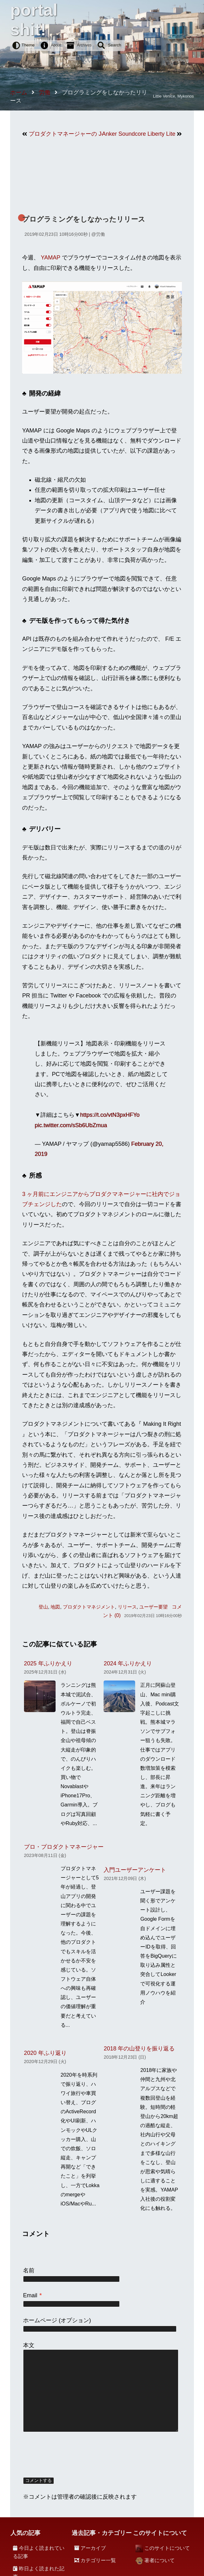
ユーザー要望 (153, 1606)
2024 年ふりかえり (128, 1663)
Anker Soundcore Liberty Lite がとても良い (138, 134)
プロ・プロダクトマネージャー (64, 1847)
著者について (159, 2560)
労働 (100, 234)
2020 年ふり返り (45, 2053)
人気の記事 (25, 2533)
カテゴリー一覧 (98, 2560)
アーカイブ (93, 2548)
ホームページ (40, 2320)
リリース (127, 1606)
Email (32, 2295)
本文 (28, 2345)
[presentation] (71, 2455)
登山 (43, 1606)
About (56, 45)
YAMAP (50, 257)
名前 (28, 2270)
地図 (55, 1606)
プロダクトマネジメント (89, 1606)
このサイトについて (167, 2548)
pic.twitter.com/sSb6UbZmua (71, 1125)
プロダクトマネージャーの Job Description (65, 134)
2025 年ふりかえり (48, 1663)
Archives (84, 45)
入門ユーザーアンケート (135, 1870)
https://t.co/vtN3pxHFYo (110, 1115)
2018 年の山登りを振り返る (139, 2048)
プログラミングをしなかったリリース (83, 219)
